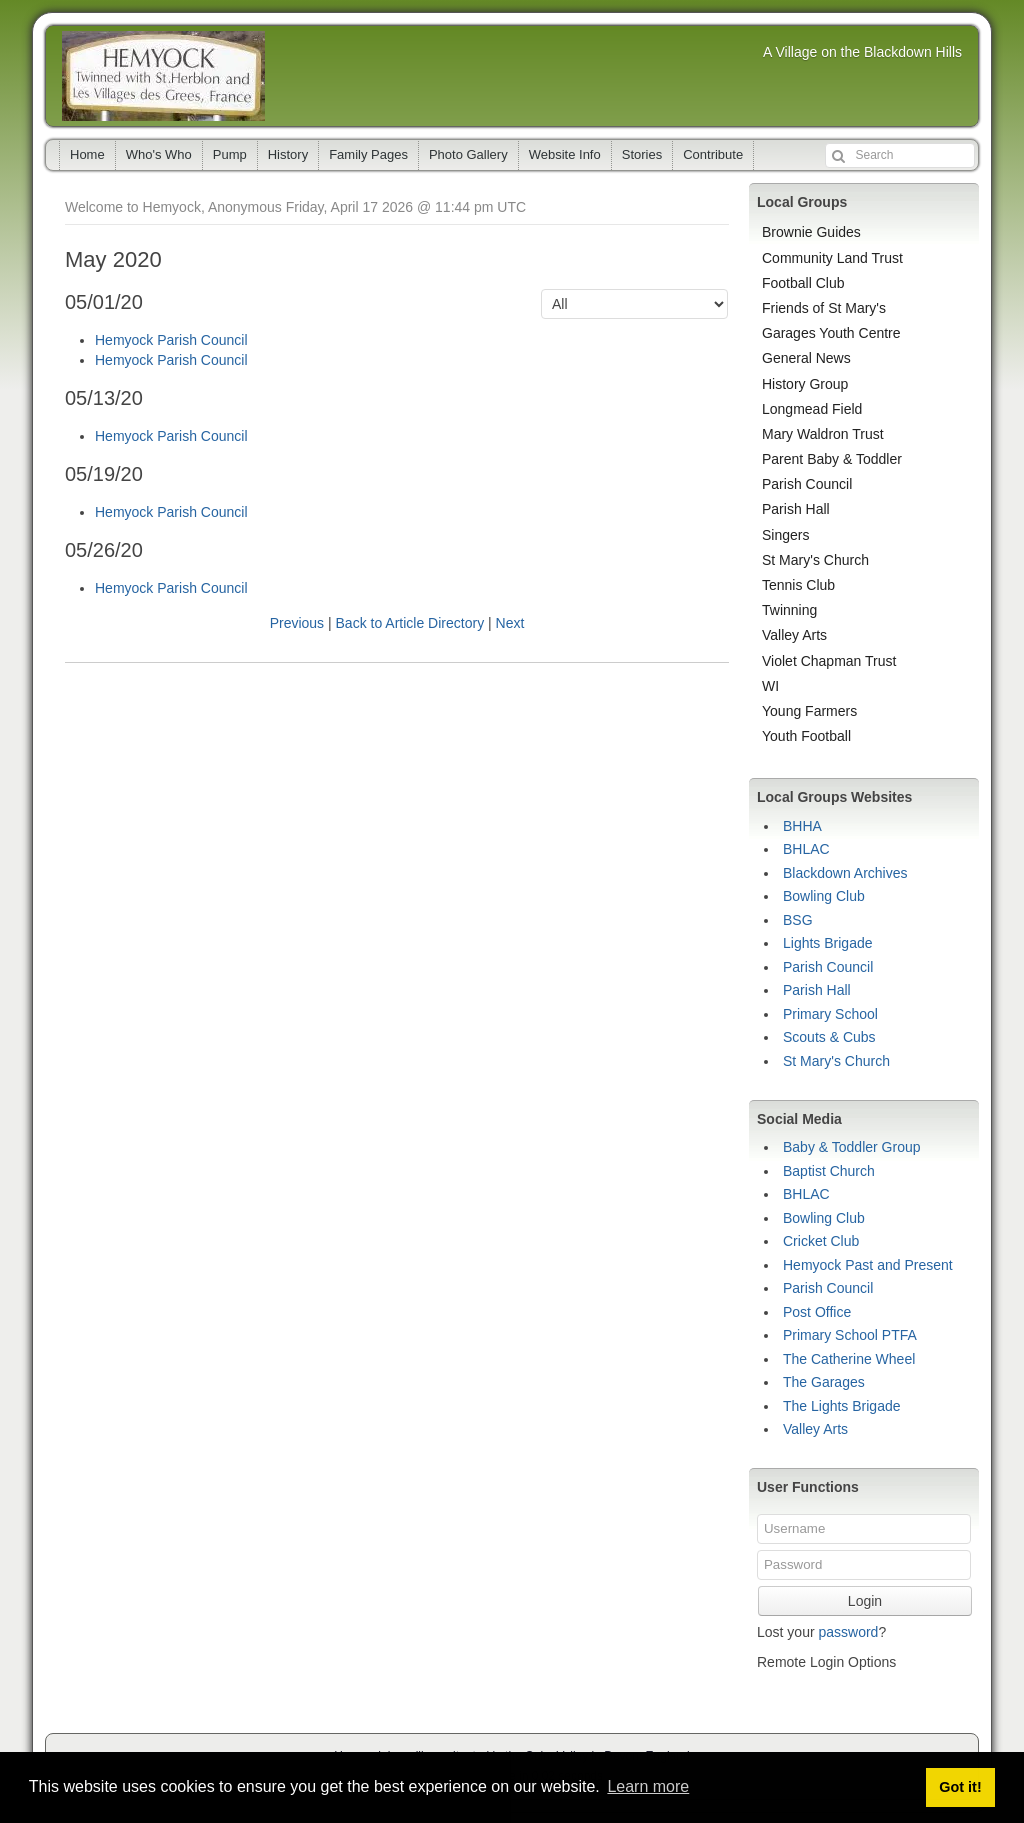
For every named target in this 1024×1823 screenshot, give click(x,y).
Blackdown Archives (845, 873)
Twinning (789, 610)
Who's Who (159, 154)
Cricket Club (821, 1241)
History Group (805, 384)
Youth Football (806, 736)
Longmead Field (812, 409)
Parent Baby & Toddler (832, 459)
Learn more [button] (648, 1786)
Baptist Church (829, 1171)
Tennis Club (798, 585)
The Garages (824, 1382)
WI (770, 686)
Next (510, 623)
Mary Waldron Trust (823, 434)
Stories (642, 154)
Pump (230, 154)
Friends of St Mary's (824, 308)
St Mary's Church (815, 560)
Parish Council (807, 484)
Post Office (817, 1312)
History (288, 154)
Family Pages (368, 154)
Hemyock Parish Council (171, 340)
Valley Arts (794, 635)
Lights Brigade (828, 943)
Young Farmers (809, 711)
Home (87, 154)
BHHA (802, 826)
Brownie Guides (811, 232)
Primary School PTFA (850, 1335)
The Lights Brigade (842, 1406)
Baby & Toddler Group (852, 1147)
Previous (297, 623)
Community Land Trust (832, 258)
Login (865, 1601)
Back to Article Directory (410, 623)
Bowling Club (824, 896)
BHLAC (806, 849)
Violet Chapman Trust (829, 661)
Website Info (565, 154)
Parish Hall (796, 509)
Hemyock (163, 76)
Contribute (713, 154)
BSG (798, 920)
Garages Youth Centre (831, 333)
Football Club (803, 283)
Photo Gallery (468, 154)
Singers (785, 535)
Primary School (830, 1014)
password (848, 1632)
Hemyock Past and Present (868, 1265)
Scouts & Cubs (829, 1037)
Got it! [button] (960, 1787)
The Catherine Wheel (849, 1359)
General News (806, 358)
